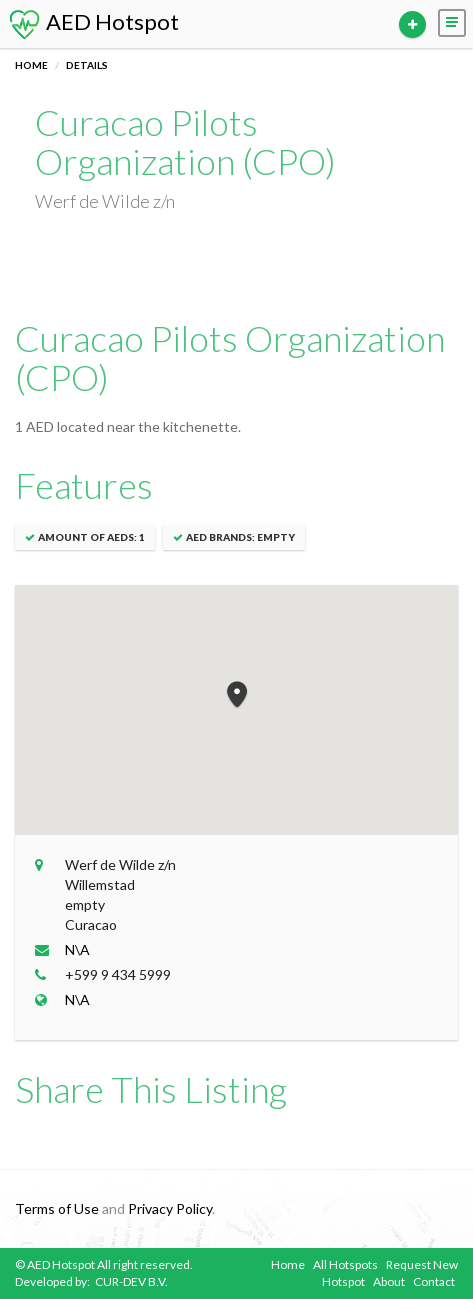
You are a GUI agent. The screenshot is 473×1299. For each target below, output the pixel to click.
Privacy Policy (170, 1208)
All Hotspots (345, 1264)
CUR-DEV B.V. (131, 1281)
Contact (434, 1281)
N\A (77, 949)
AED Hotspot (93, 21)
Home (31, 65)
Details (87, 65)
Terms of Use (57, 1208)
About (389, 1281)
